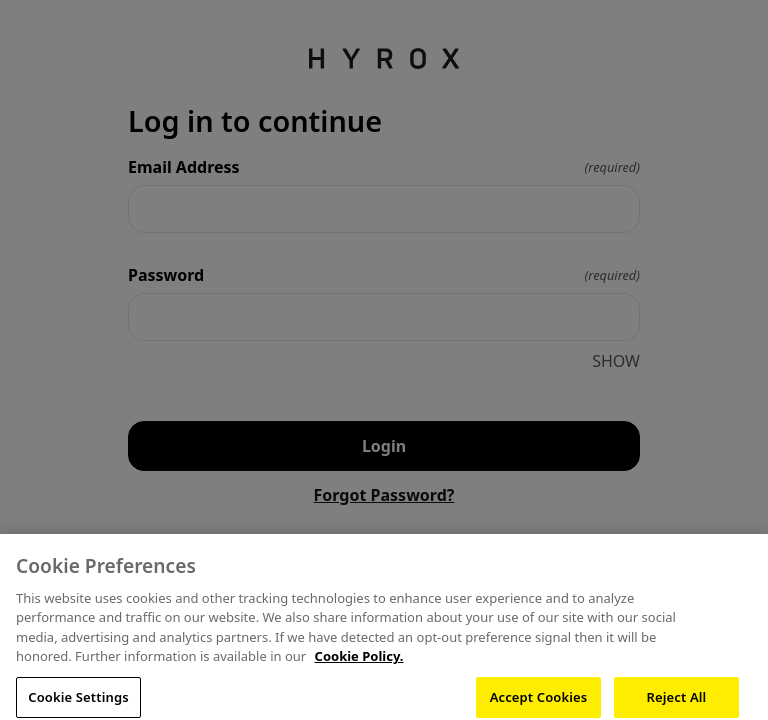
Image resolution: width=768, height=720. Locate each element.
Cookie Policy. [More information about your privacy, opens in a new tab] (359, 666)
